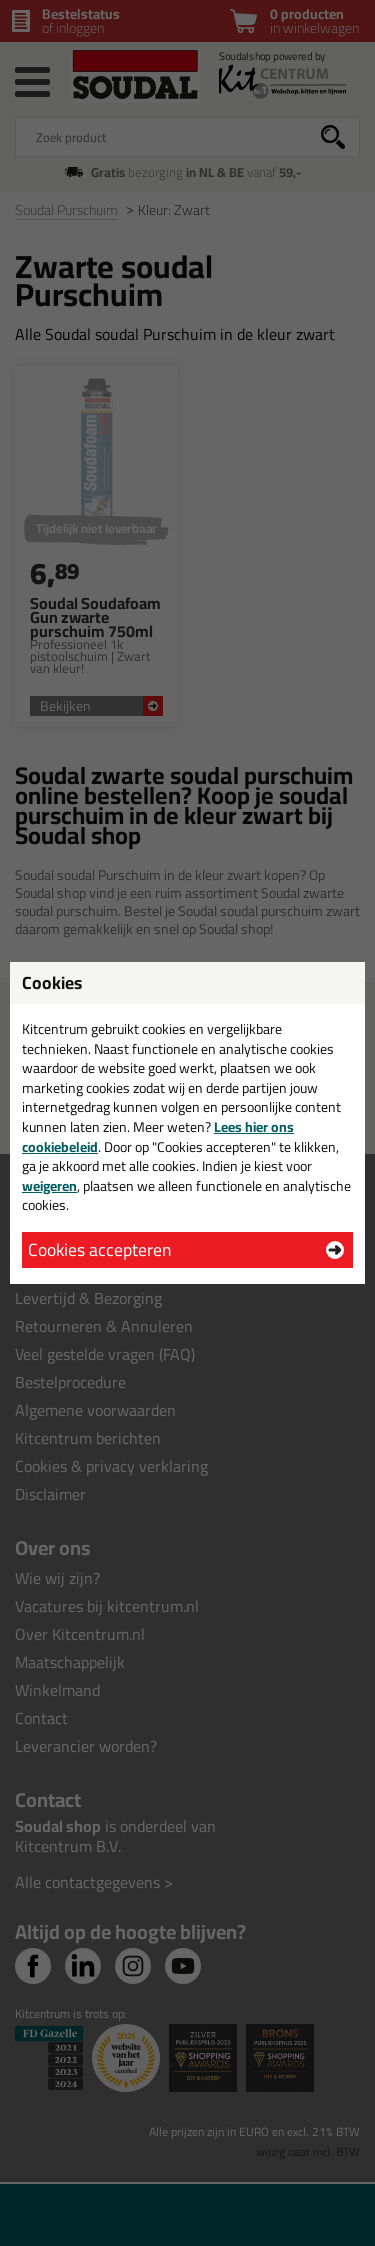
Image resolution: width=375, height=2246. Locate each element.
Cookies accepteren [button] (99, 1249)
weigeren (49, 1186)
